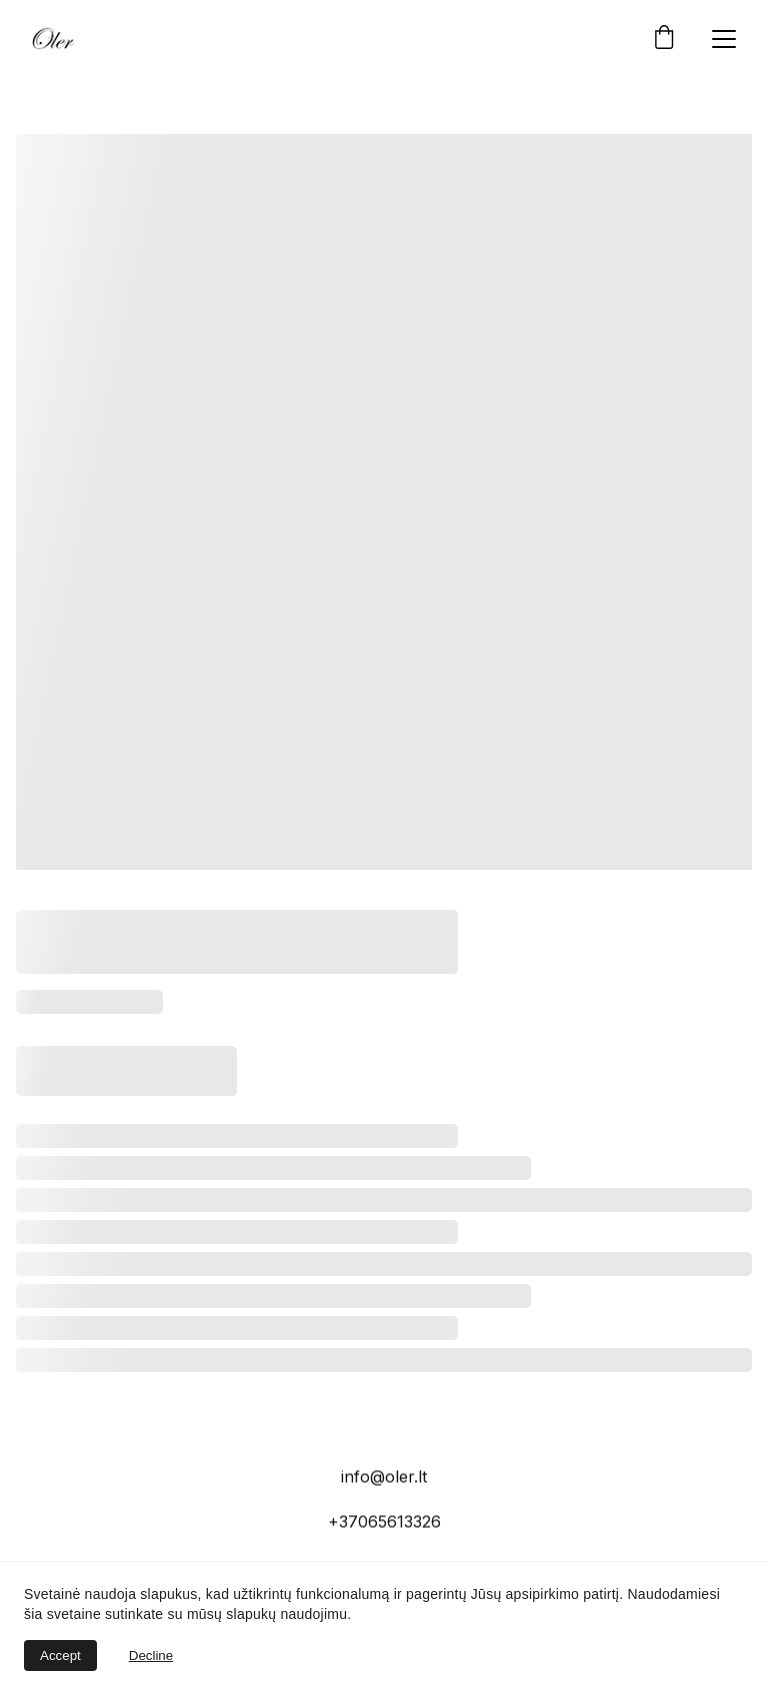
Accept (60, 1655)
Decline (151, 1655)
